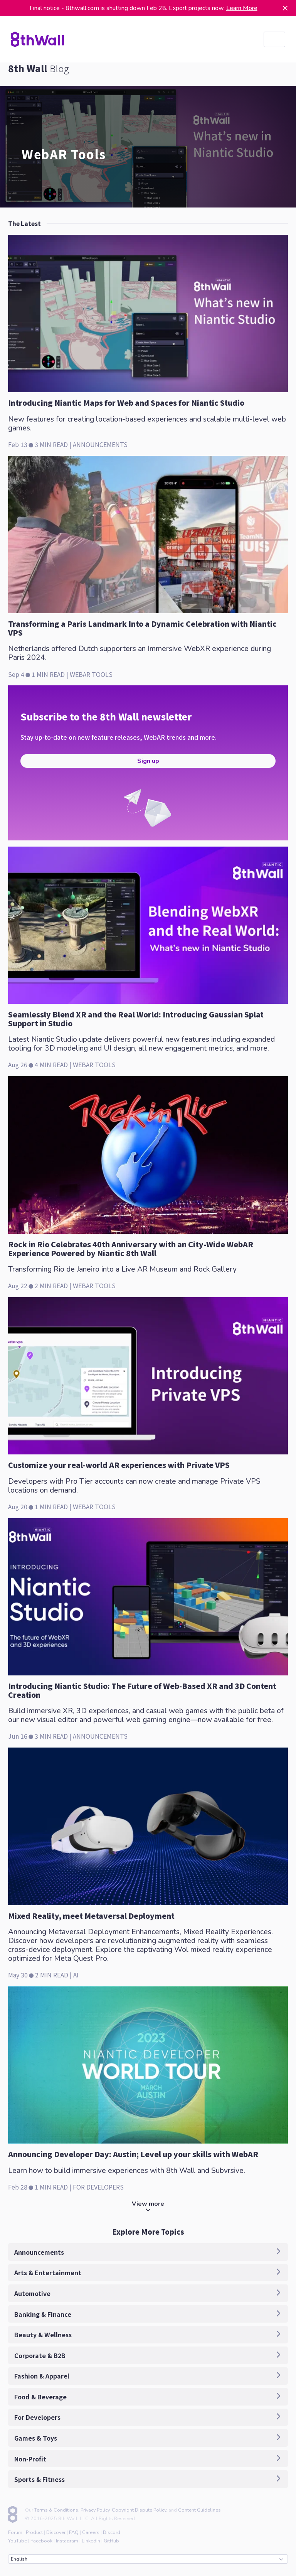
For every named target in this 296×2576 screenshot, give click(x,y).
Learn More (241, 8)
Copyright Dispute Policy (139, 2510)
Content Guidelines (199, 2510)
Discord (111, 2532)
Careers (90, 2532)
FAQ (74, 2532)
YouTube (17, 2540)
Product (34, 2532)
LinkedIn (91, 2540)
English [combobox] (147, 2559)
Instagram (67, 2540)
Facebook (41, 2540)
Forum (15, 2532)
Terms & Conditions (56, 2510)
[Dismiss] (285, 8)
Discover (56, 2532)
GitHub (111, 2540)
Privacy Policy (95, 2510)
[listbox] (274, 39)
